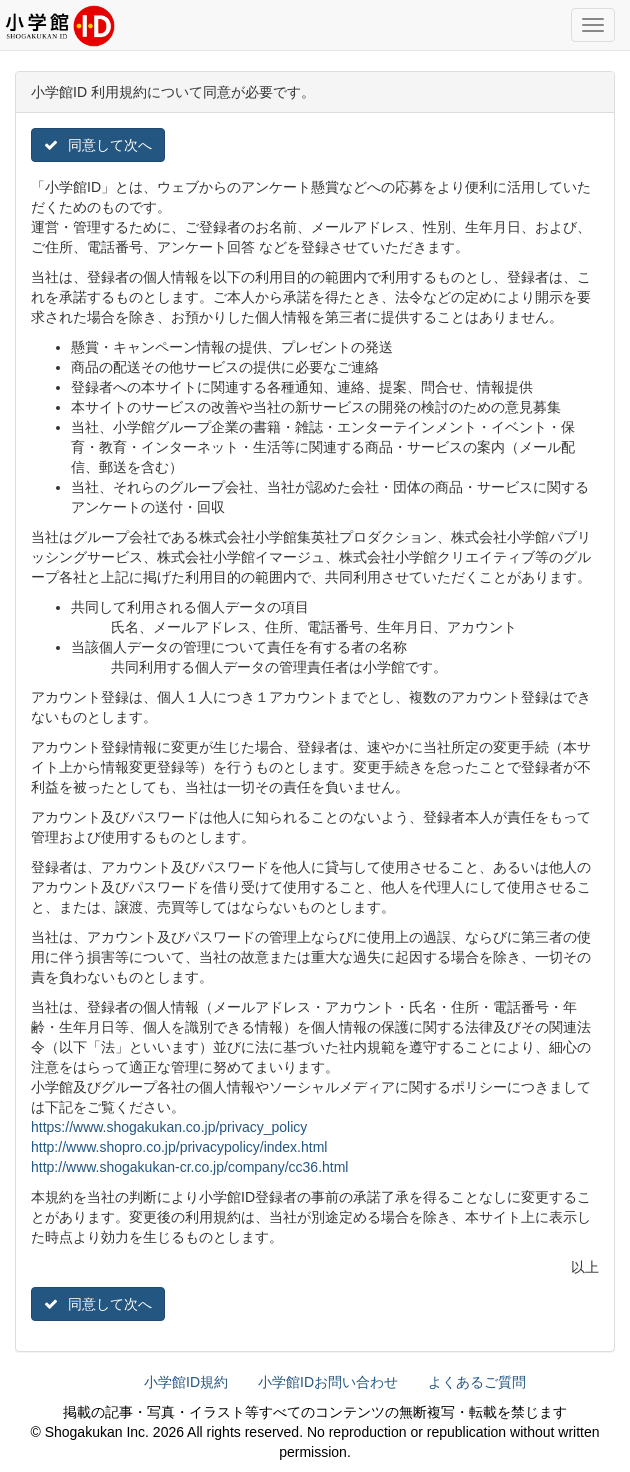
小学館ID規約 (186, 1382)
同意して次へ (98, 145)
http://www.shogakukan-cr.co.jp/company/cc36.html (189, 1167)
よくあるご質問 (477, 1382)
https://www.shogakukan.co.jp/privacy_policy (169, 1127)
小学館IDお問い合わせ (328, 1382)
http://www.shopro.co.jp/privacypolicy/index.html (179, 1147)
